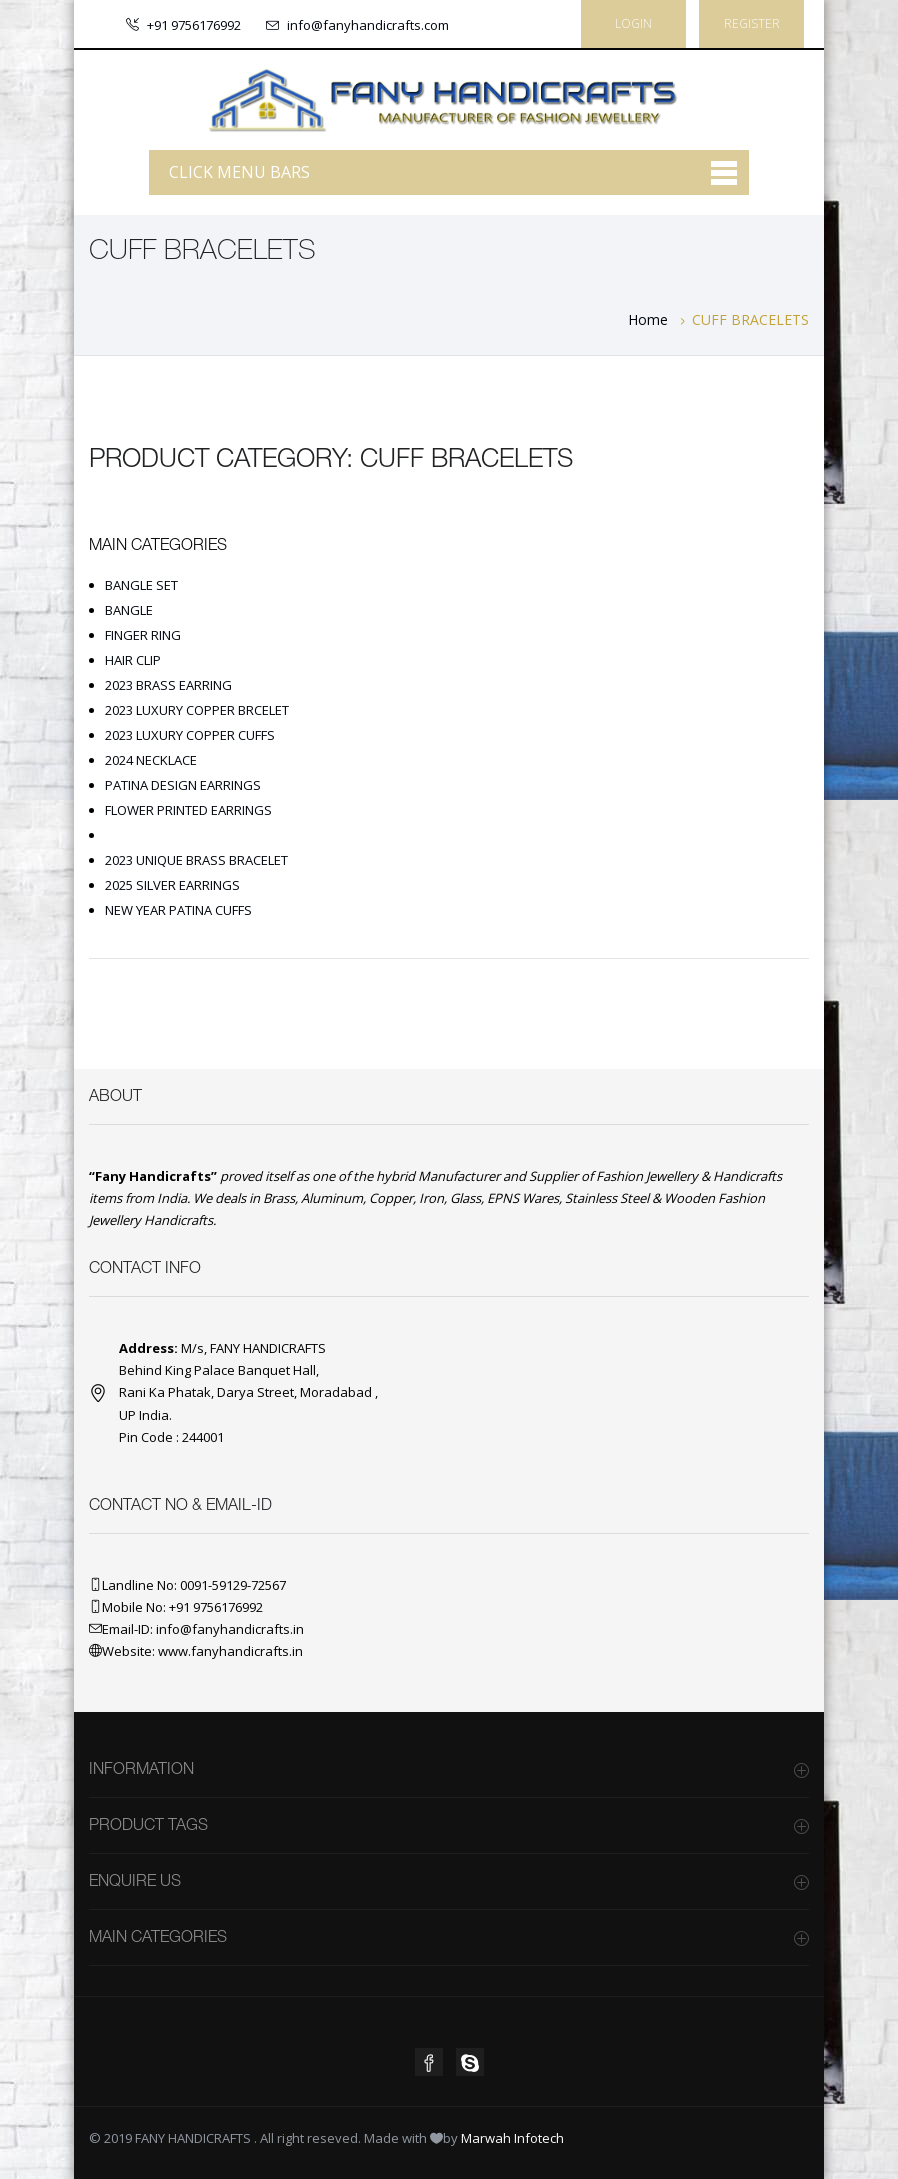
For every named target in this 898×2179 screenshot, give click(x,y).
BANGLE (129, 610)
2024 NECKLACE (151, 760)
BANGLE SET (141, 585)
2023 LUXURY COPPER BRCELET (197, 710)
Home (648, 319)
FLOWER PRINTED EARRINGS (188, 810)
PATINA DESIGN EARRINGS (183, 785)
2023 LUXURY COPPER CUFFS (190, 735)
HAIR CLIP (133, 660)
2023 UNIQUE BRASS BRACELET (196, 860)
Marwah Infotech (512, 2138)
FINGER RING (143, 635)
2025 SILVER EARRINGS (172, 885)
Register (752, 23)
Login (633, 23)
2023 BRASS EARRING (168, 685)
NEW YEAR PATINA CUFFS (178, 910)
